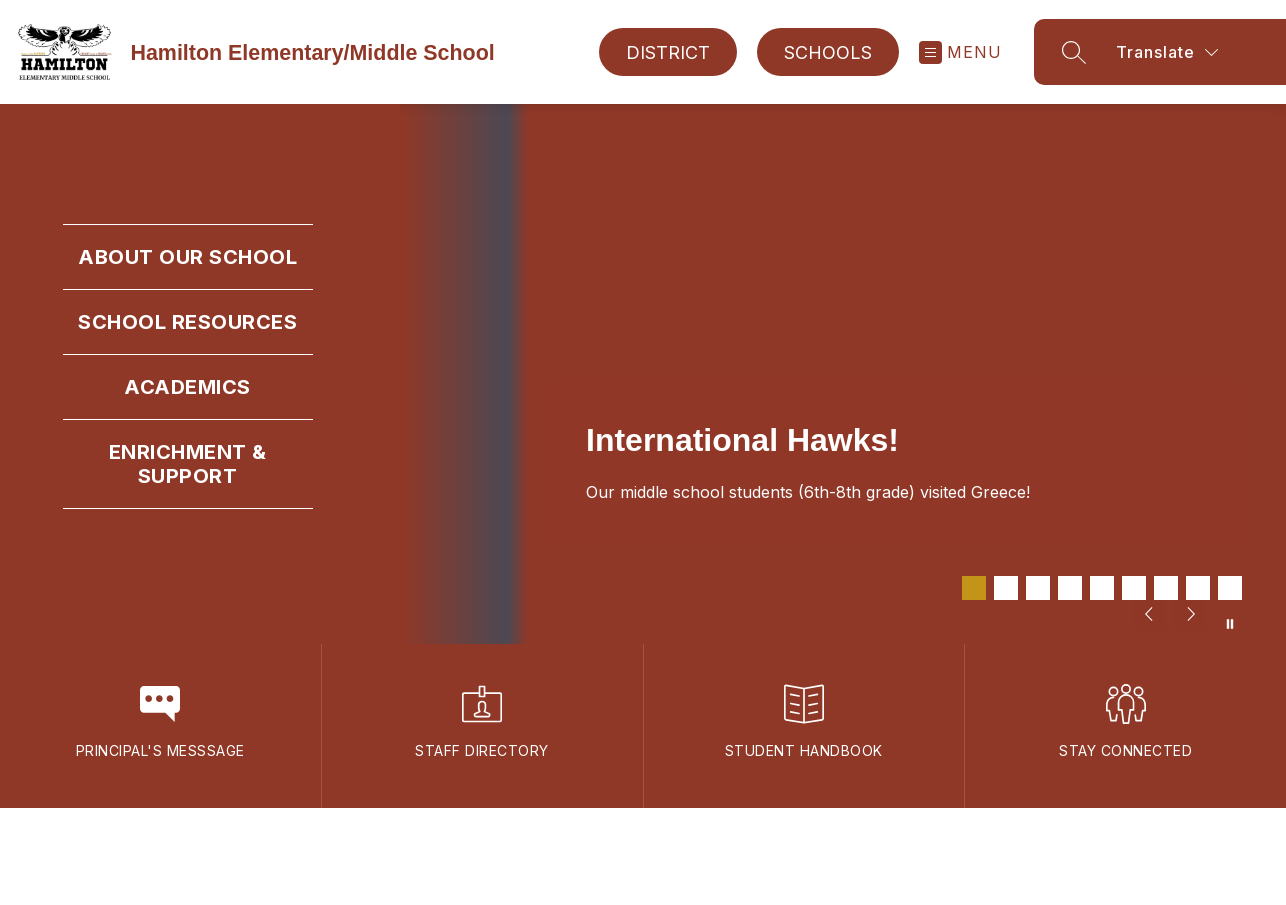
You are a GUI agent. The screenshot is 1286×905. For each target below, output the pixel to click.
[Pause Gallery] (1230, 624)
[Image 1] (974, 588)
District (668, 52)
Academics (187, 387)
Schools (828, 52)
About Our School (187, 257)
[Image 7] (1166, 588)
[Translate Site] (1198, 52)
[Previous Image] (1150, 616)
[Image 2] (1006, 588)
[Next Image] (1190, 616)
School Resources (187, 322)
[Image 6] (1134, 588)
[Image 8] (1198, 588)
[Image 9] (1230, 588)
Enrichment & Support (188, 464)
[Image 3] (1038, 588)
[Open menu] (960, 52)
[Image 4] (1070, 588)
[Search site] (1074, 52)
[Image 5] (1102, 588)
